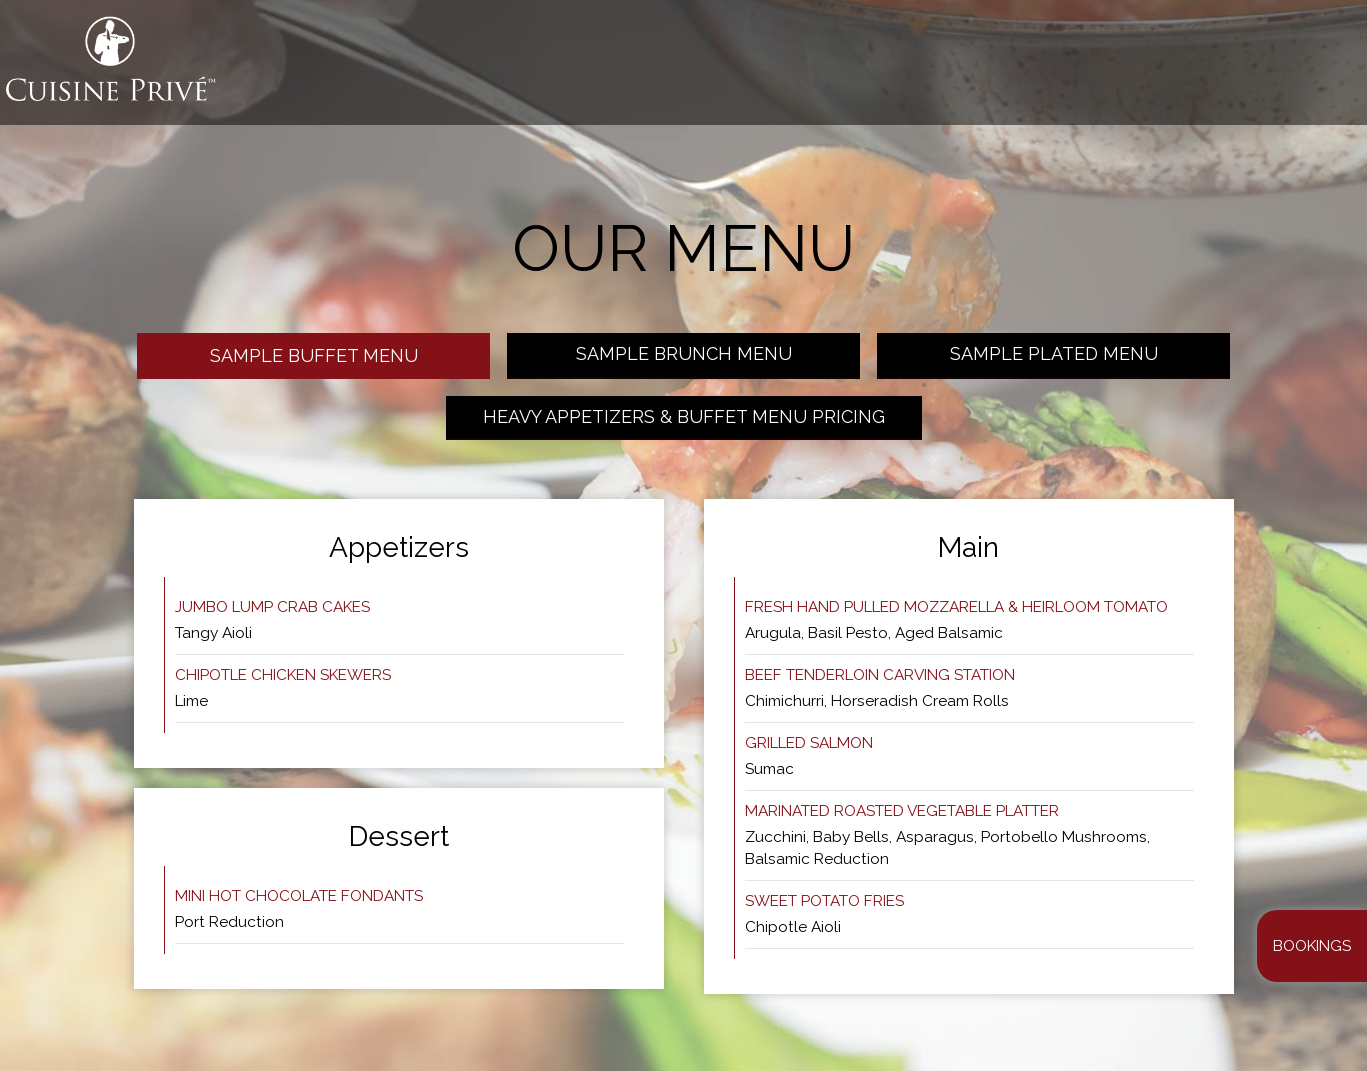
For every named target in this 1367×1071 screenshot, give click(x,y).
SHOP (1236, 70)
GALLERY (906, 70)
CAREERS (1306, 70)
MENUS (831, 70)
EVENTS (1172, 70)
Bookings (1312, 946)
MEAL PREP (995, 70)
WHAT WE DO (740, 70)
